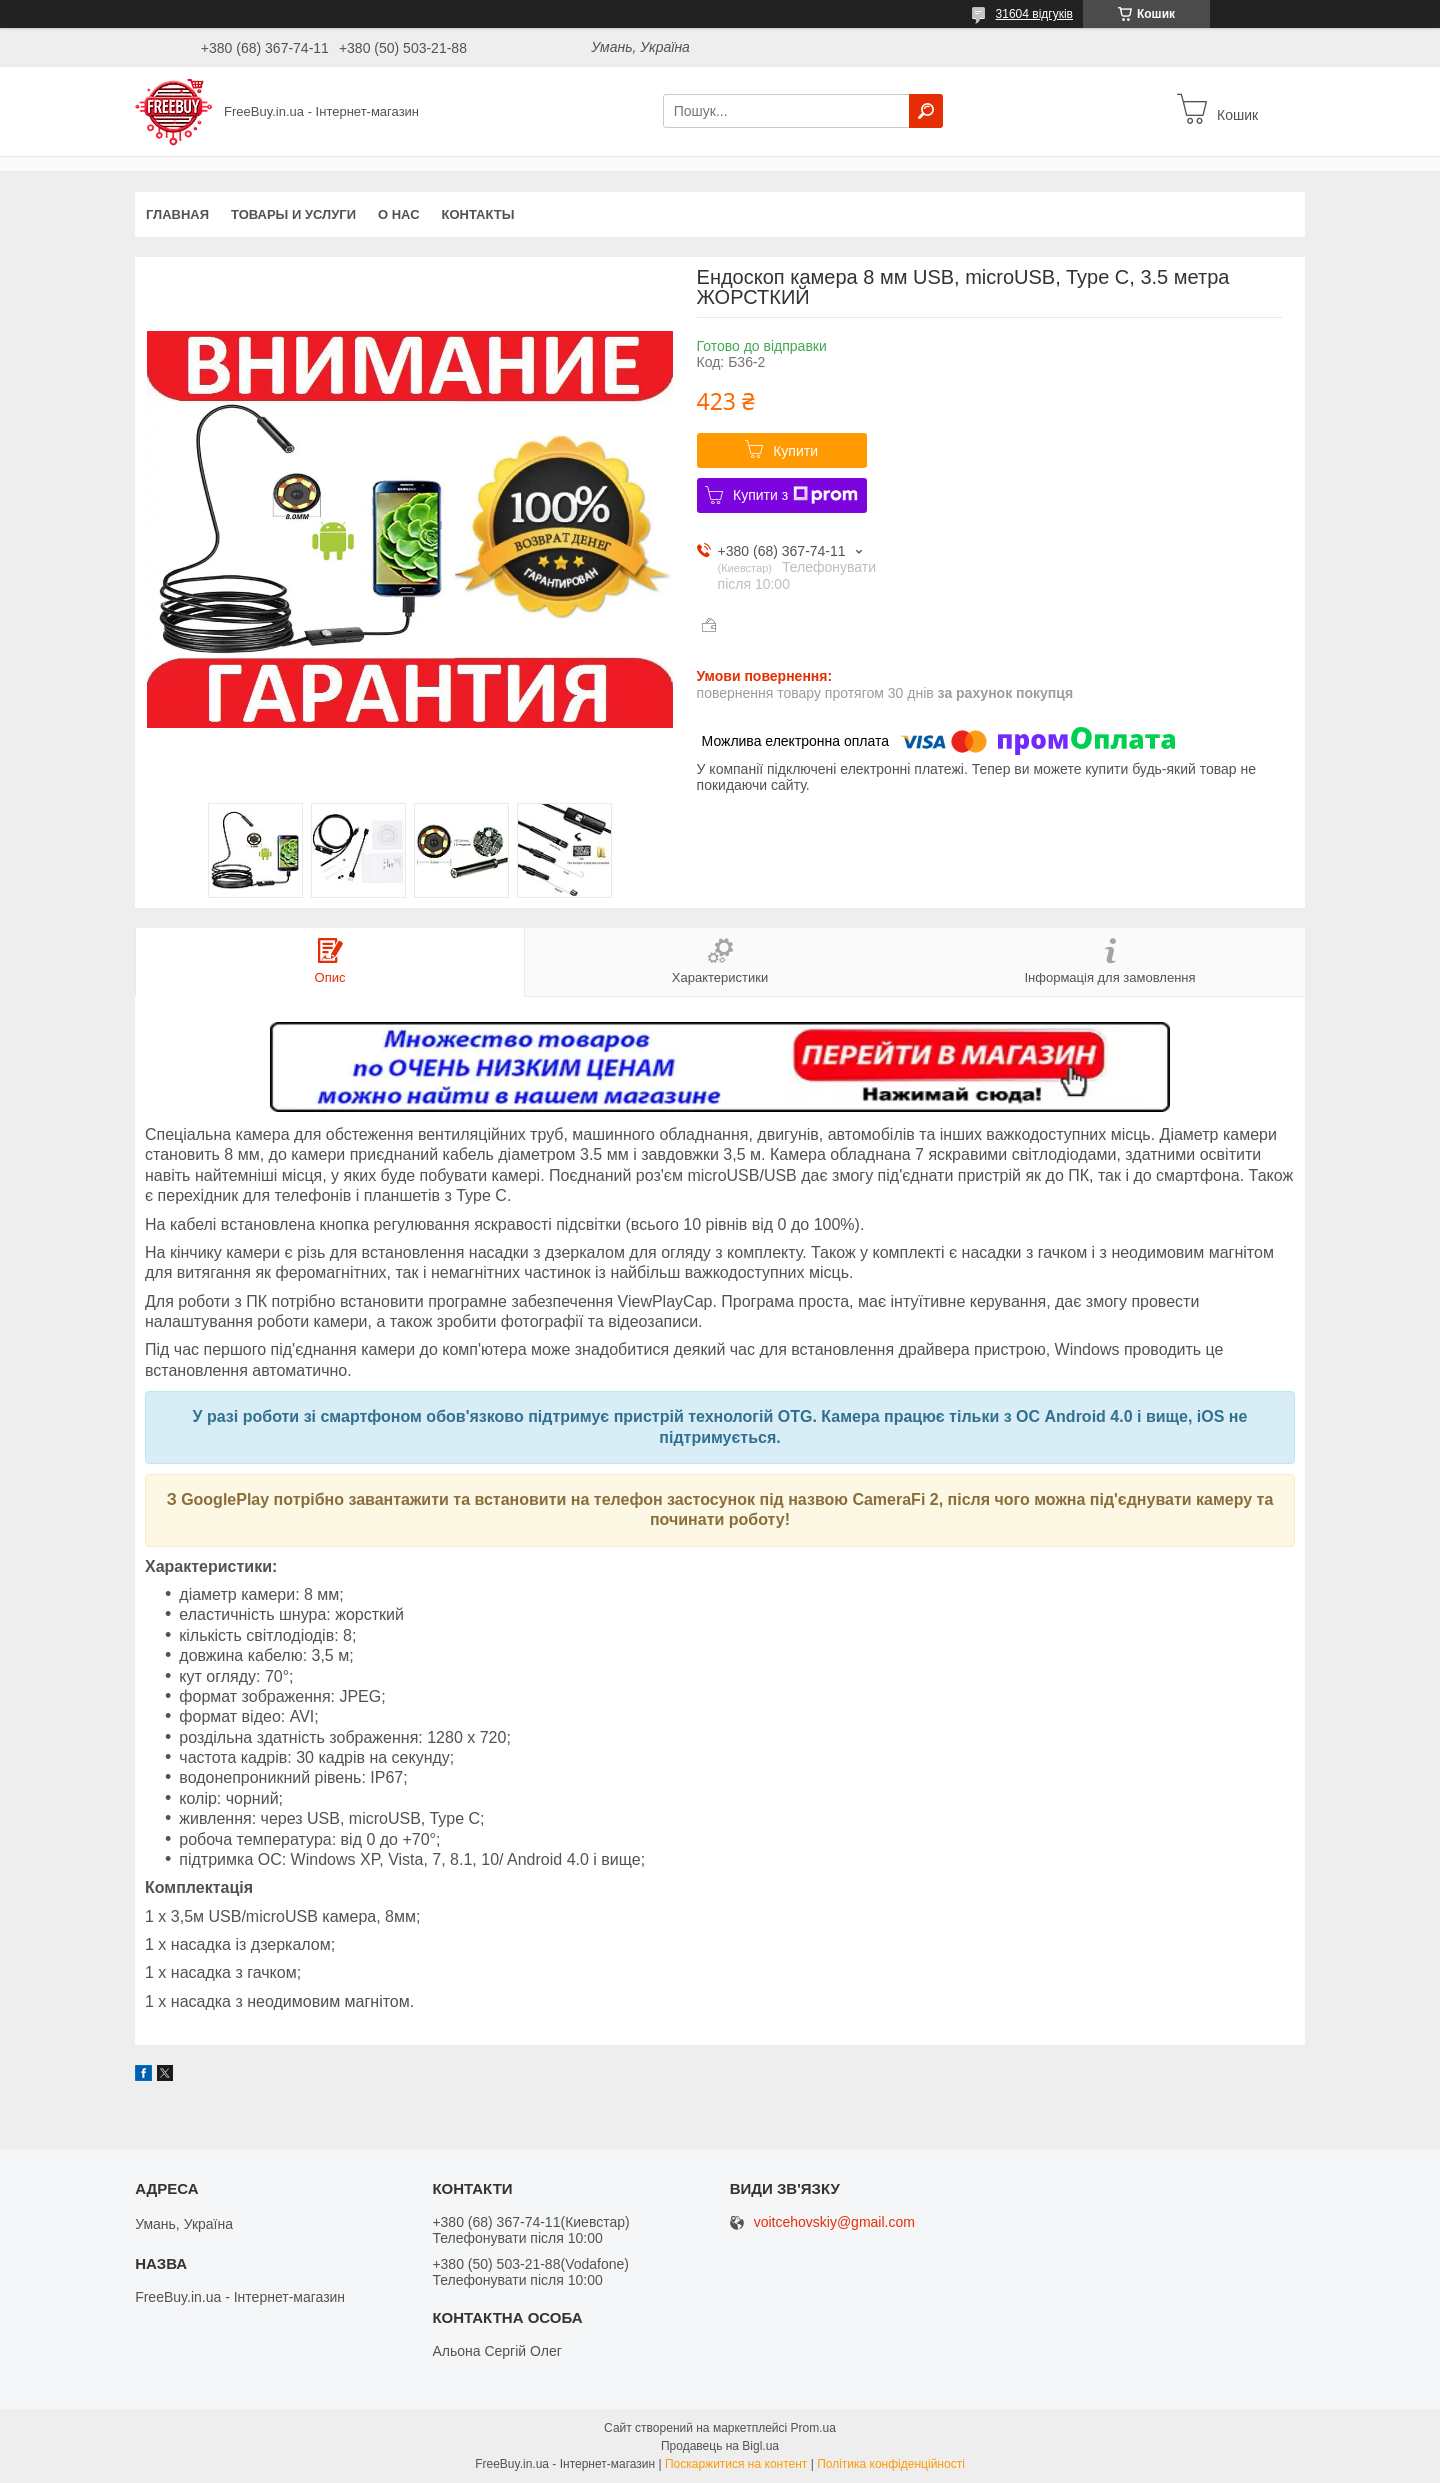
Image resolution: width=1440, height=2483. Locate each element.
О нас (399, 214)
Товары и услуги (293, 214)
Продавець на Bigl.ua (720, 2446)
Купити (795, 451)
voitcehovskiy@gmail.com (834, 2222)
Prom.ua (813, 2428)
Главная (177, 214)
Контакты (478, 214)
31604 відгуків (1034, 14)
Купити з (795, 495)
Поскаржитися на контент (736, 2464)
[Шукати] (926, 111)
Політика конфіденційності (891, 2464)
